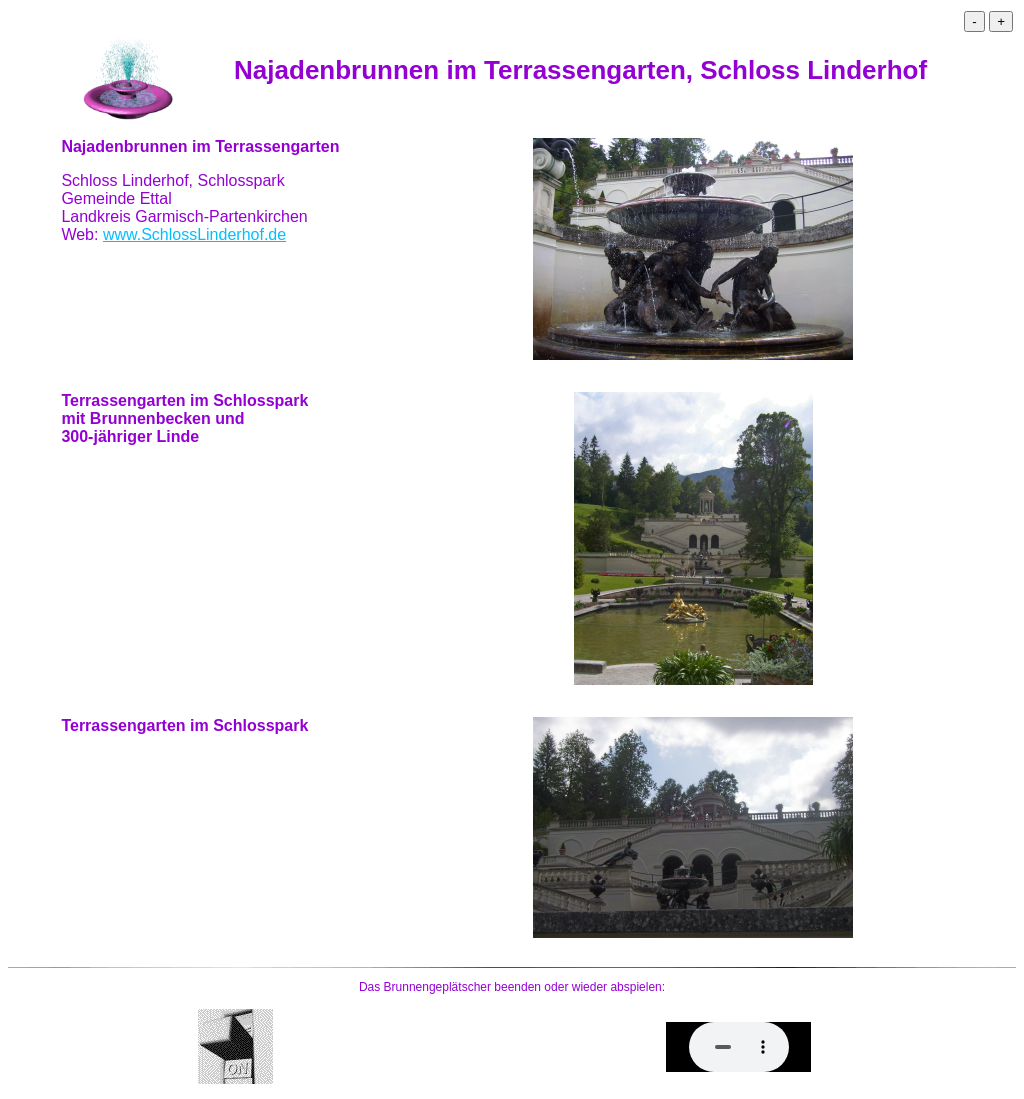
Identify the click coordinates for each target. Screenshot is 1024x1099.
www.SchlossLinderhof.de (194, 234)
